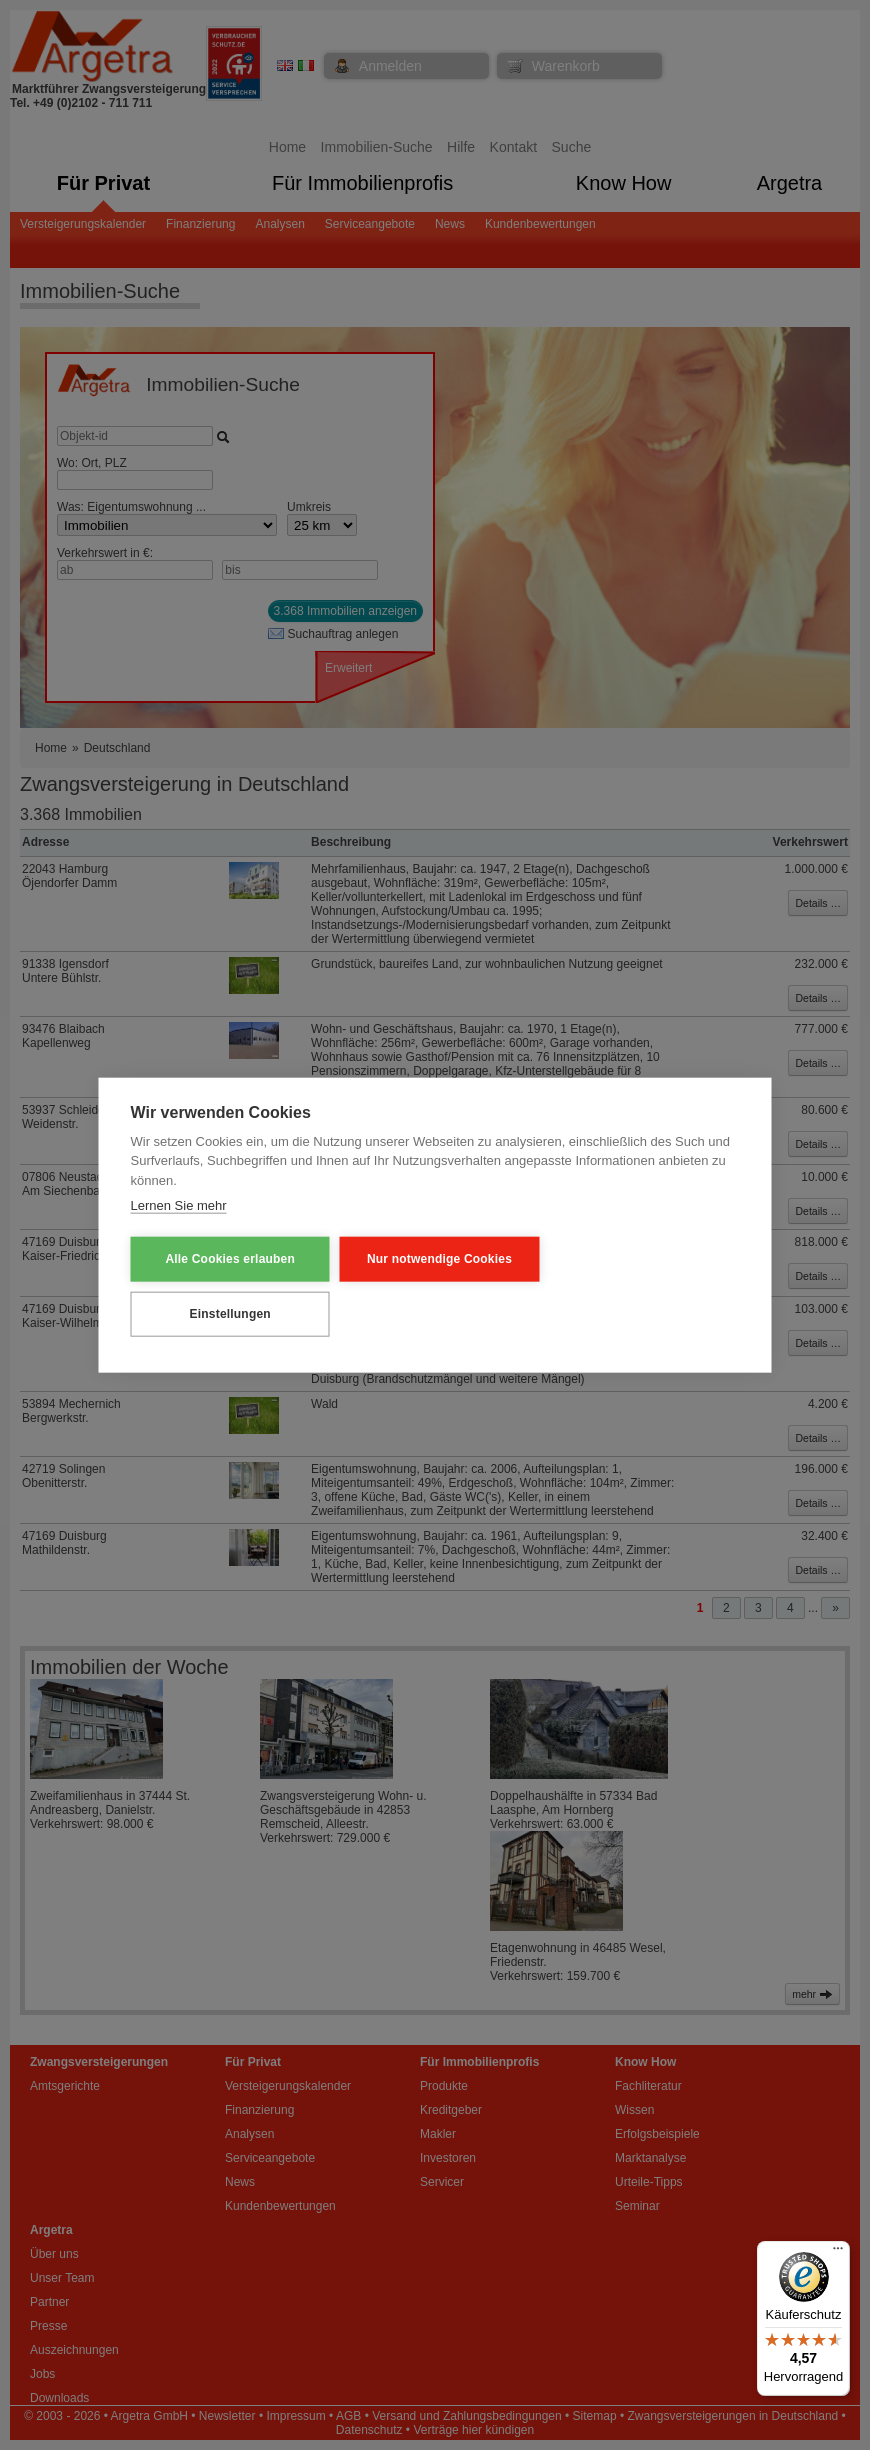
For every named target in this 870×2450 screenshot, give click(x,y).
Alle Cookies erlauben (229, 1259)
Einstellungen (228, 1314)
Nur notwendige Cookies (434, 1259)
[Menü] (838, 2253)
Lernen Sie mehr (179, 1205)
